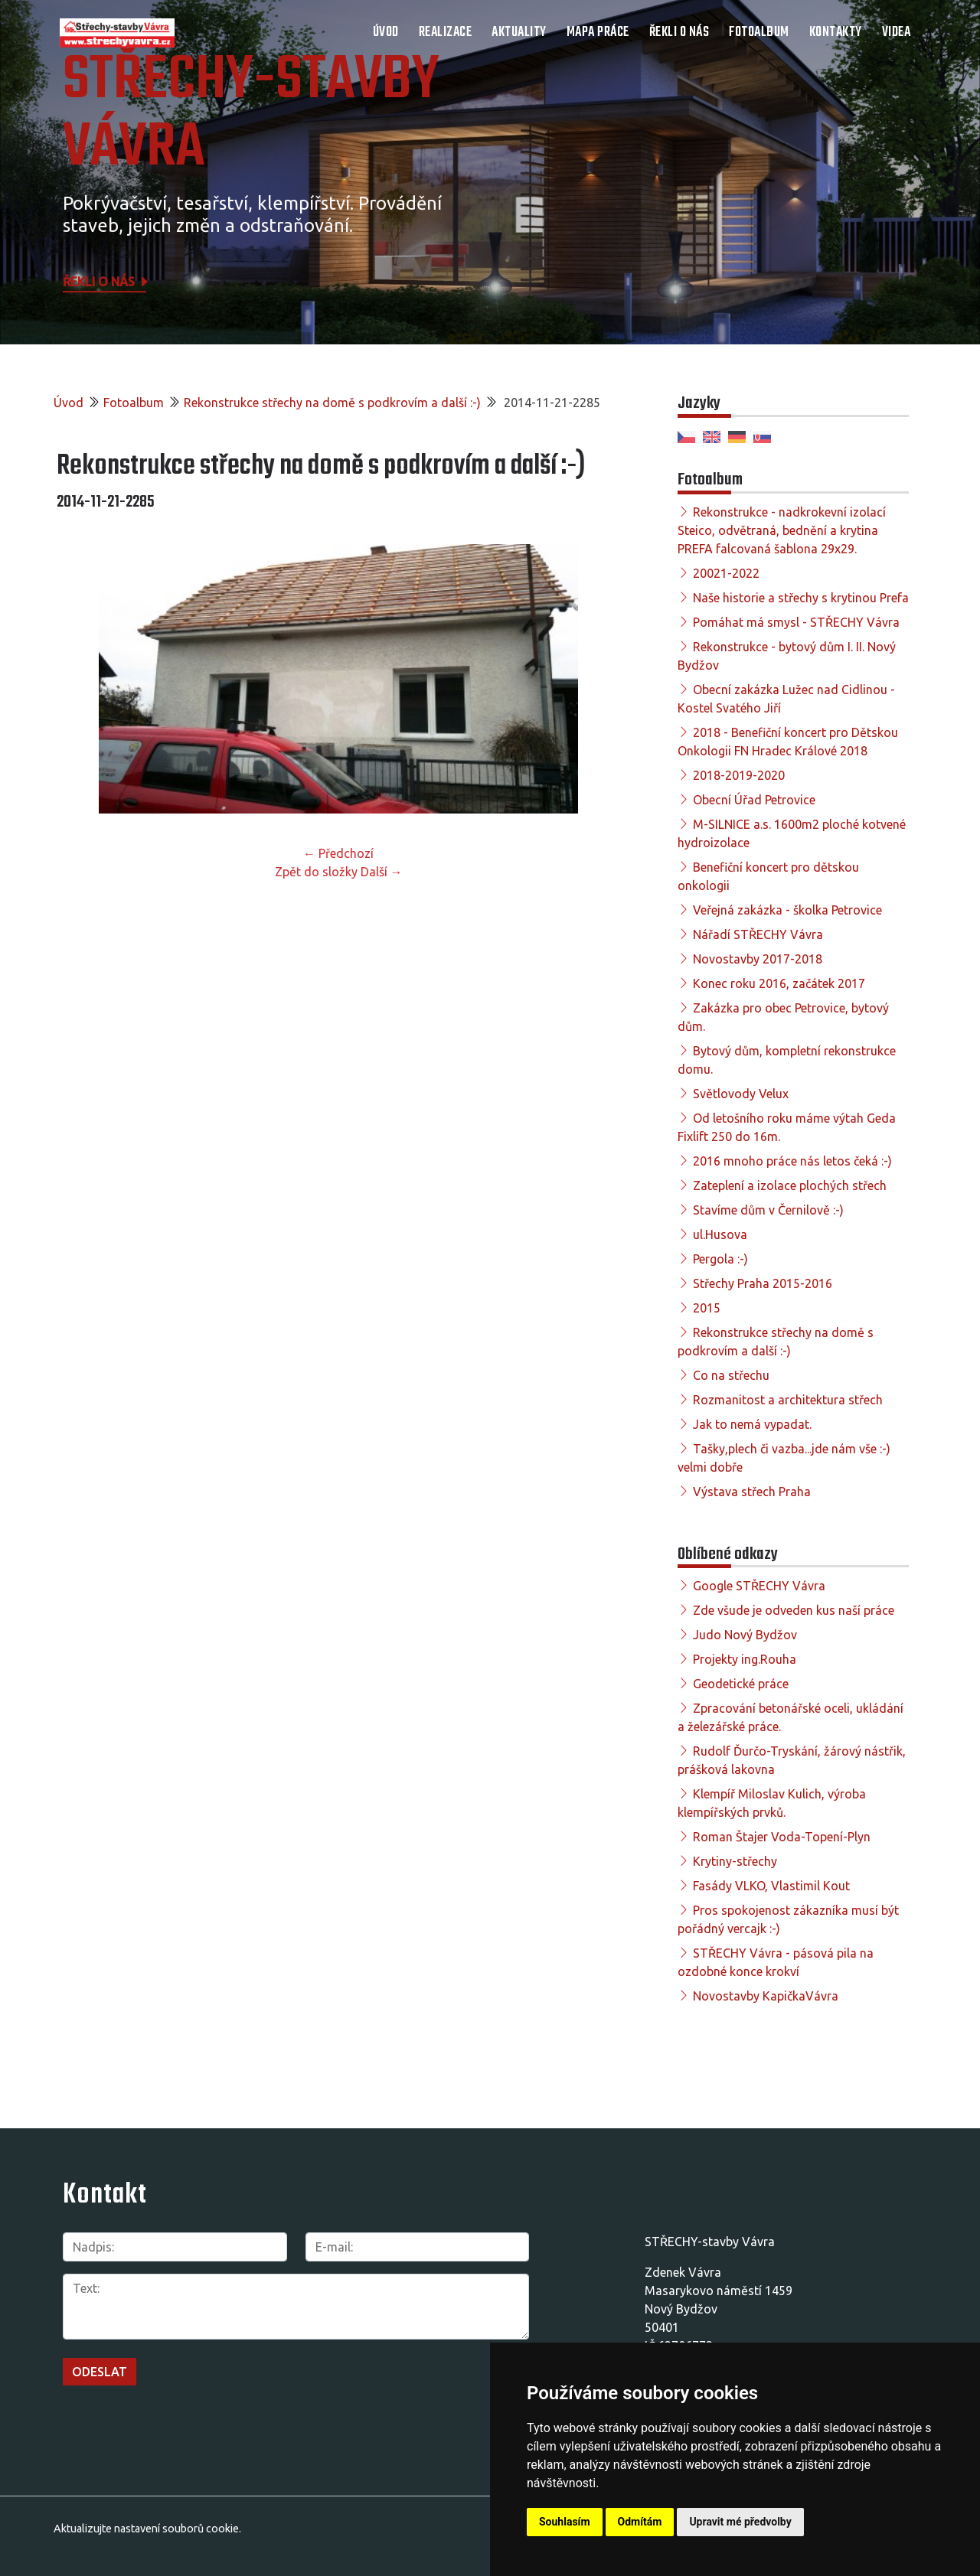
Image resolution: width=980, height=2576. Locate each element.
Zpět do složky (316, 872)
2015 (706, 1308)
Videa (896, 32)
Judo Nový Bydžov (745, 1635)
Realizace (445, 32)
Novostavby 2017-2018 (757, 959)
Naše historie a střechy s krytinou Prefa (801, 598)
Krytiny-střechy (735, 1861)
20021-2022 (726, 573)
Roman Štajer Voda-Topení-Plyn (782, 1837)
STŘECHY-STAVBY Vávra (251, 115)
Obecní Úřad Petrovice (754, 800)
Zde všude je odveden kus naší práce (793, 1610)
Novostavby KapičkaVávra (765, 1996)
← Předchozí (338, 853)
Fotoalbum (759, 32)
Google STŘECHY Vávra (759, 1586)
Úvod (386, 32)
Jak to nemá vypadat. (752, 1424)
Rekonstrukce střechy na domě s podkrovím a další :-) (332, 402)
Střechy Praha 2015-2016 (762, 1283)
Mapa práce (598, 32)
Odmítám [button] (640, 2522)
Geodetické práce (741, 1684)
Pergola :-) (720, 1259)
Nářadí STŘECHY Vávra (758, 934)
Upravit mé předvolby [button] (740, 2522)
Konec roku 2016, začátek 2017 (779, 983)
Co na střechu (731, 1375)
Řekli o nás (679, 32)
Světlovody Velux (741, 1094)
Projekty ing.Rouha (744, 1659)
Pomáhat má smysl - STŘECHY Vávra (796, 622)
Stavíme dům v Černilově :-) (768, 1210)
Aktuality (519, 32)
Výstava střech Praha (752, 1491)
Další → (382, 872)
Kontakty (835, 32)
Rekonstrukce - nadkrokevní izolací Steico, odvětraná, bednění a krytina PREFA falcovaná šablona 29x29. (782, 530)
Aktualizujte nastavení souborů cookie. (147, 2528)
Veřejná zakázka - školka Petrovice (787, 910)
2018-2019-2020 (739, 775)
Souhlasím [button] (564, 2522)
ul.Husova (720, 1234)
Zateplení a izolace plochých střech (790, 1185)
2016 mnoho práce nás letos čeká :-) (792, 1161)
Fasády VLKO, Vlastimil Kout (771, 1886)
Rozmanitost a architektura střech (788, 1400)
